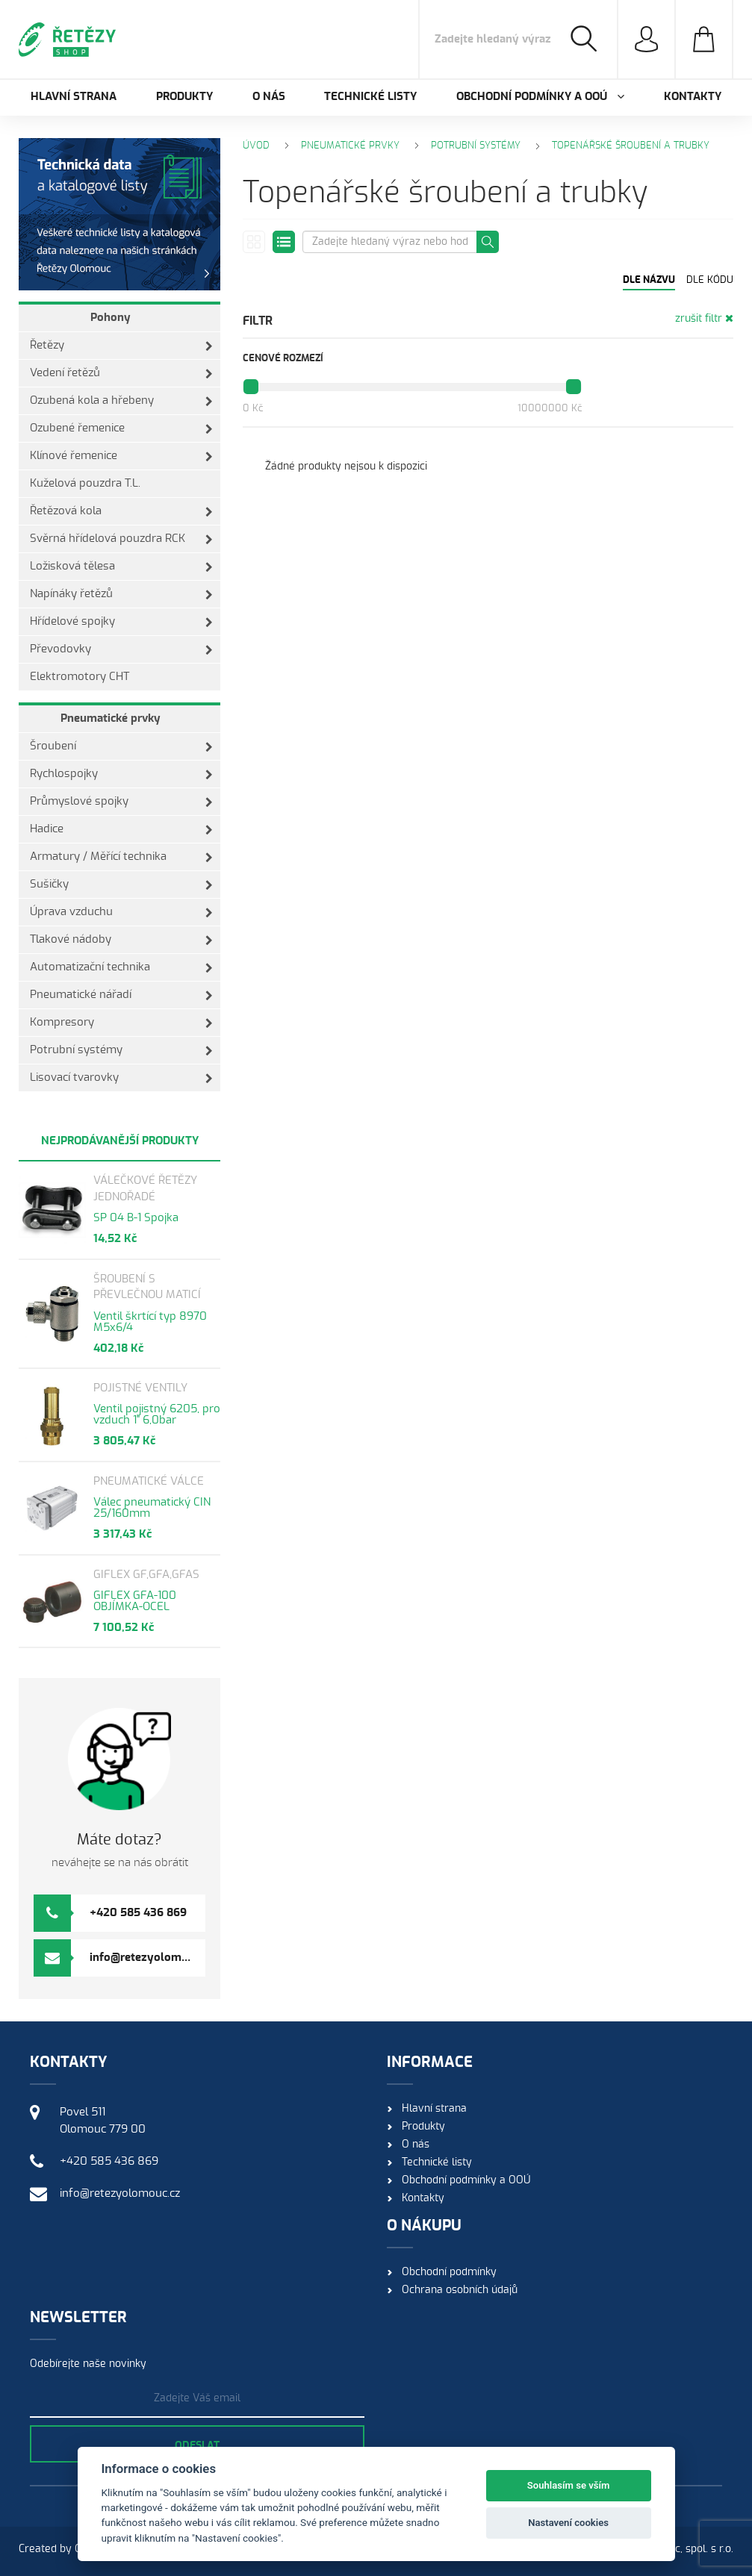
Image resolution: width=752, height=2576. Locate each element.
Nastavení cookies (568, 2522)
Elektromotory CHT (79, 676)
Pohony (110, 317)
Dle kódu (709, 280)
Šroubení (121, 746)
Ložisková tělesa (121, 567)
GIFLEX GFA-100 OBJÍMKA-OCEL (134, 1601)
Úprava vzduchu (121, 912)
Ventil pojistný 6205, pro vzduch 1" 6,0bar (156, 1414)
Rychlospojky (121, 774)
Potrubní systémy (121, 1050)
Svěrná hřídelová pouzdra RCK (121, 539)
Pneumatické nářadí (121, 995)
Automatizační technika (121, 967)
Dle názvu (649, 280)
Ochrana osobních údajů (460, 2290)
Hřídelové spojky (121, 622)
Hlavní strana (73, 96)
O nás (268, 96)
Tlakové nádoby (121, 940)
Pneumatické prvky (110, 718)
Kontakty (692, 96)
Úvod (256, 146)
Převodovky (121, 649)
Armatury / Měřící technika (121, 857)
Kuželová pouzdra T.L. (85, 483)
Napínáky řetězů (121, 594)
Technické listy (370, 96)
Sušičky (121, 885)
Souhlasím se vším (568, 2485)
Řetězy (121, 346)
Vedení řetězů (121, 373)
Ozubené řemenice (121, 428)
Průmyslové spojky (121, 802)
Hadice (121, 829)
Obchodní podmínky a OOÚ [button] (540, 96)
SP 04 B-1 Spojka (135, 1217)
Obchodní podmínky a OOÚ (466, 2180)
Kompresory (121, 1023)
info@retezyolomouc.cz (152, 1957)
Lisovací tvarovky (121, 1078)
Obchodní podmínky (449, 2272)
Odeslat (197, 2446)
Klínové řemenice (121, 456)
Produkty (184, 96)
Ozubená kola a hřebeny (121, 401)
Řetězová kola (121, 511)
